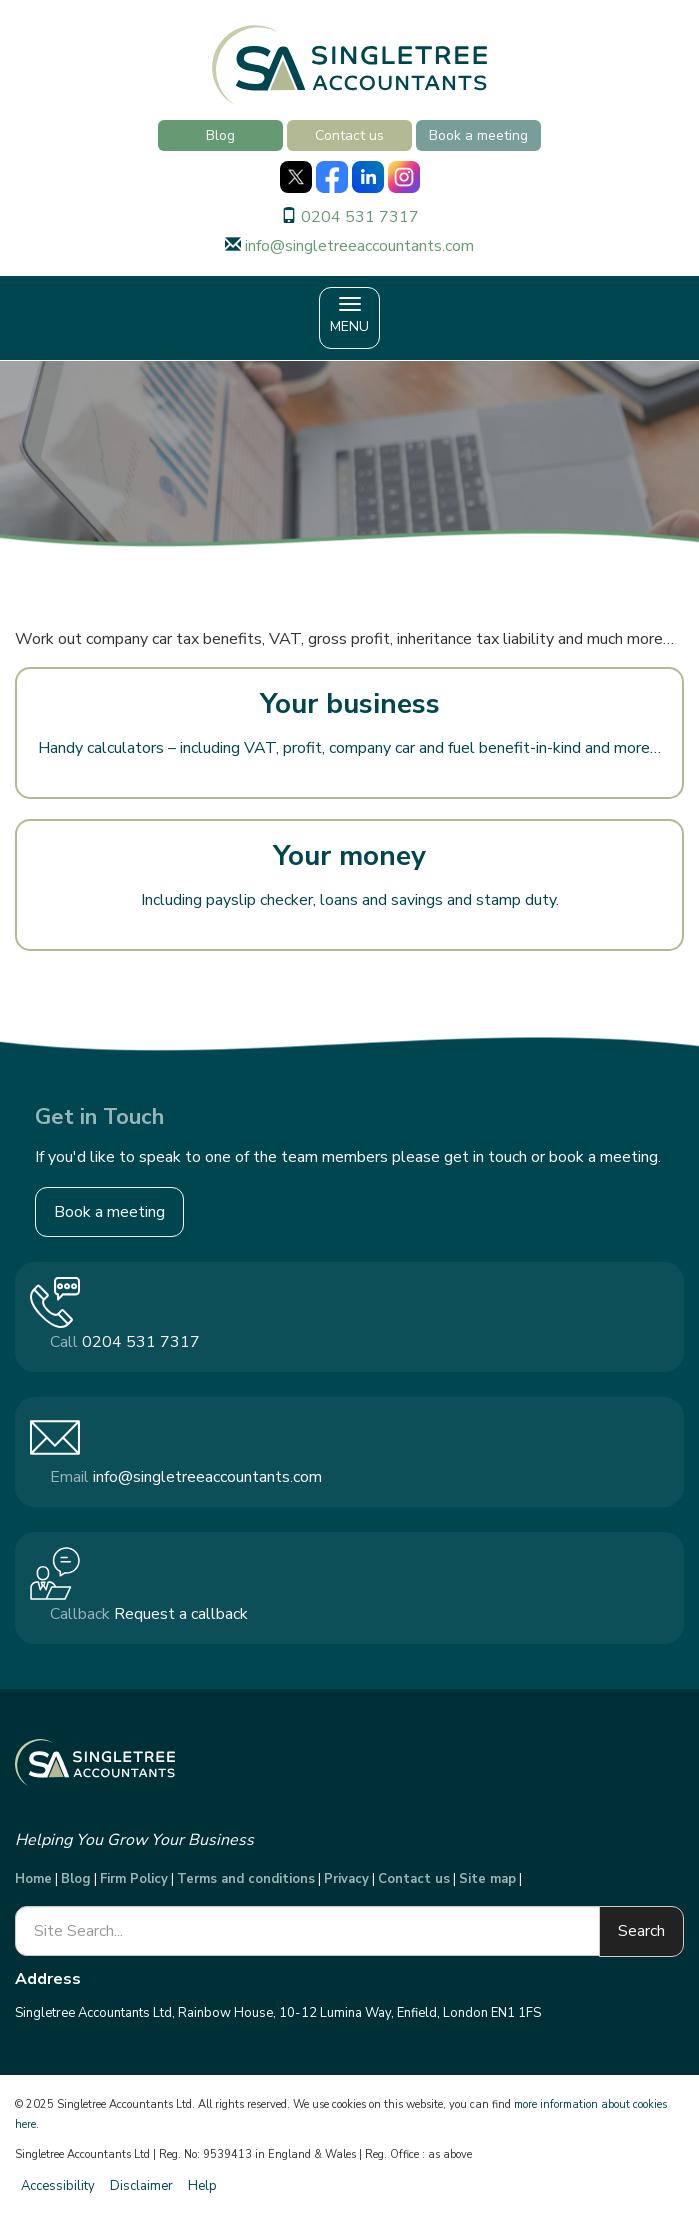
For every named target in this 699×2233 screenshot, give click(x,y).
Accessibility (58, 2186)
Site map (487, 1879)
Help (202, 2186)
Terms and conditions (246, 1879)
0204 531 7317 (360, 217)
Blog (220, 135)
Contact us (349, 135)
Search (641, 1931)
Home (33, 1879)
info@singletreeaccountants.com (359, 246)
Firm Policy (134, 1879)
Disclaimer (141, 2186)
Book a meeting (478, 135)
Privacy (346, 1879)
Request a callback (181, 1614)
